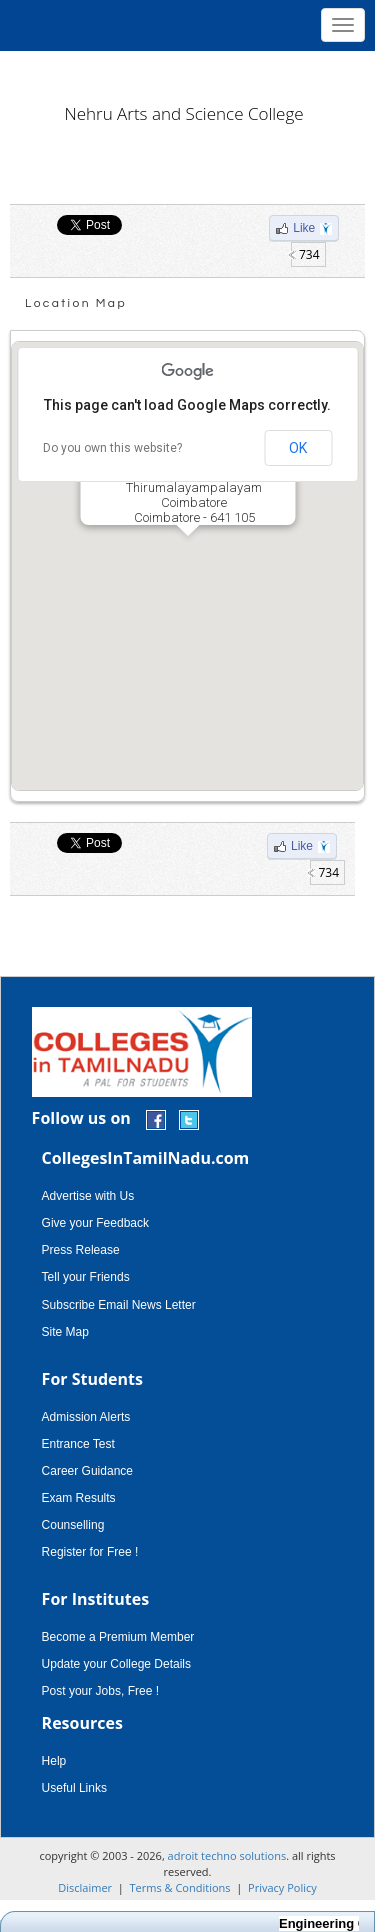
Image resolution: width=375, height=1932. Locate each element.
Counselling (73, 1525)
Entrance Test (78, 1444)
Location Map (76, 303)
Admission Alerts (86, 1417)
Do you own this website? (112, 448)
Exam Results (79, 1498)
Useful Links (74, 1788)
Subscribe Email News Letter (119, 1305)
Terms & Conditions (180, 1887)
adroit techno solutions (227, 1855)
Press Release (81, 1250)
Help (54, 1761)
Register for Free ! (90, 1552)
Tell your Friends (86, 1277)
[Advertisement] (187, 70)
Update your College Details (116, 1664)
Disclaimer (85, 1887)
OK (298, 448)
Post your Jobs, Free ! (100, 1691)
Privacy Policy (282, 1887)
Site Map (65, 1332)
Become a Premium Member (118, 1637)
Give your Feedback (95, 1223)
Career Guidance (87, 1471)
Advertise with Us (88, 1196)
